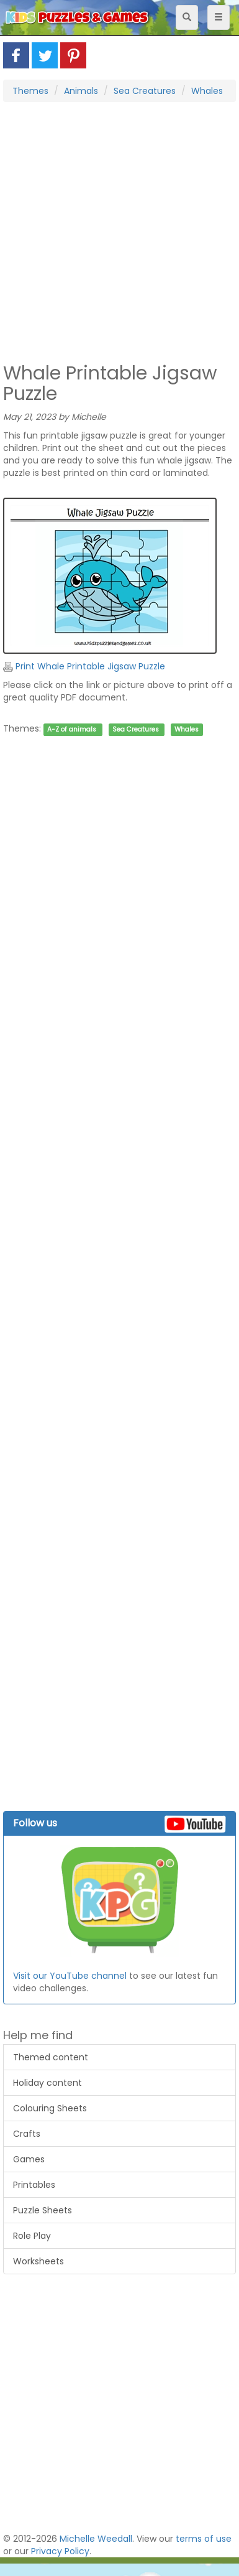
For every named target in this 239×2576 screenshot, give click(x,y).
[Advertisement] (116, 231)
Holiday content (47, 2082)
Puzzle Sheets (42, 2210)
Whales (207, 91)
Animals (81, 91)
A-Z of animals (71, 729)
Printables (34, 2184)
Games (29, 2159)
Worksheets (38, 2261)
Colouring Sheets (50, 2108)
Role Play (32, 2236)
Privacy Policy (60, 2551)
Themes (30, 91)
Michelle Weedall (96, 2538)
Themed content (50, 2057)
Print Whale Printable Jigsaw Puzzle (84, 666)
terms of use (204, 2538)
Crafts (26, 2133)
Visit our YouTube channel (70, 1975)
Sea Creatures (145, 91)
